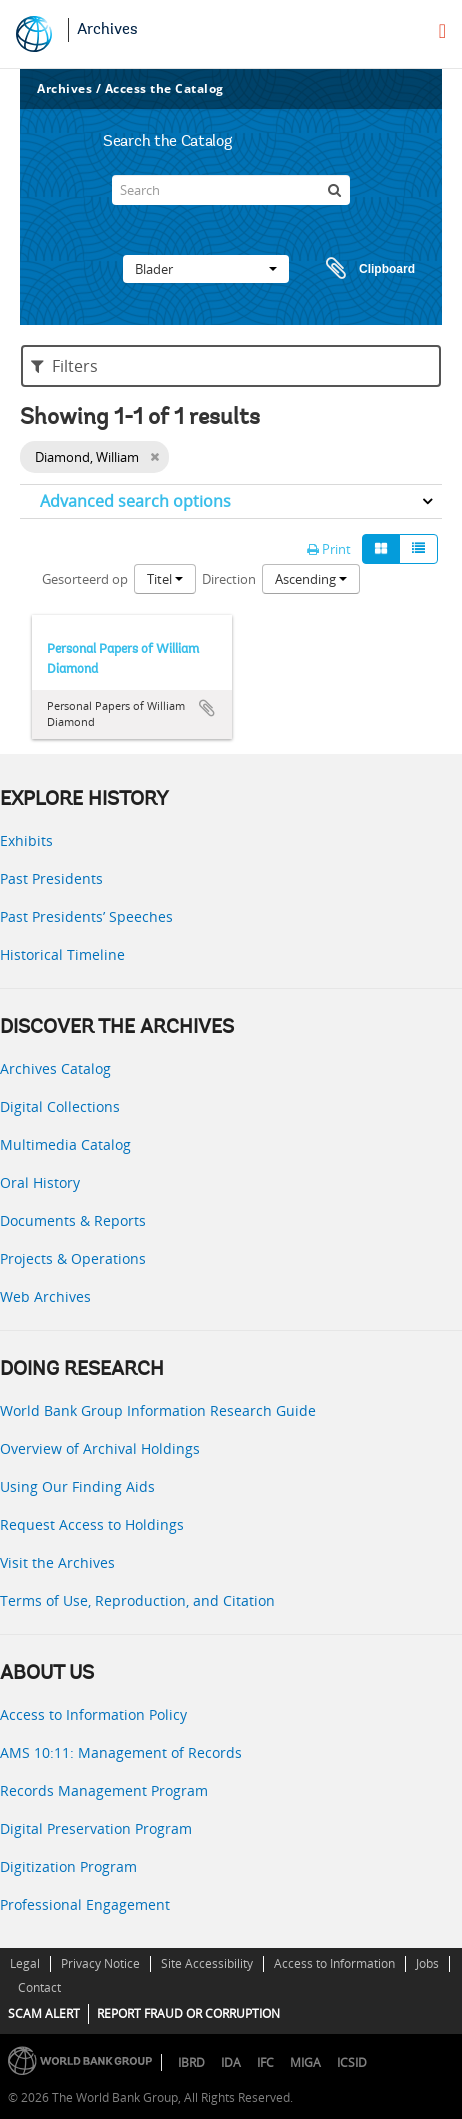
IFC (265, 2062)
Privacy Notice (100, 1963)
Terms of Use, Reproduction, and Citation (137, 1600)
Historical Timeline (62, 954)
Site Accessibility (207, 1963)
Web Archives (45, 1296)
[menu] (442, 31)
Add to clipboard (207, 708)
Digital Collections (60, 1106)
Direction (229, 579)
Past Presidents (51, 878)
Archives (107, 30)
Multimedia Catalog (65, 1144)
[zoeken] (335, 190)
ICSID (352, 2062)
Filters (64, 366)
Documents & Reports (73, 1220)
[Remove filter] (154, 457)
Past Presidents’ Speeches (86, 916)
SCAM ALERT (44, 2013)
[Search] (231, 190)
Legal (25, 1963)
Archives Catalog (55, 1068)
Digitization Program (68, 1866)
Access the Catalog (164, 88)
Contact (39, 1987)
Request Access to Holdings (92, 1524)
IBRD (191, 2062)
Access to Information (334, 1963)
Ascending (311, 579)
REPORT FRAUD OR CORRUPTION (188, 2013)
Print (329, 549)
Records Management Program (104, 1790)
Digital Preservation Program (96, 1828)
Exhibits (26, 840)
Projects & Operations (73, 1258)
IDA (231, 2062)
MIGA (305, 2062)
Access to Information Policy (93, 1714)
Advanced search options (135, 501)
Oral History (40, 1182)
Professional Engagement (85, 1904)
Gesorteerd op (85, 579)
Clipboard (361, 269)
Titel (165, 579)
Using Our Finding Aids (77, 1486)
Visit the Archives (57, 1562)
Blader (206, 269)
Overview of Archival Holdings (100, 1448)
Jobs (427, 1963)
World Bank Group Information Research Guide (158, 1410)
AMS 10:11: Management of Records (121, 1752)
